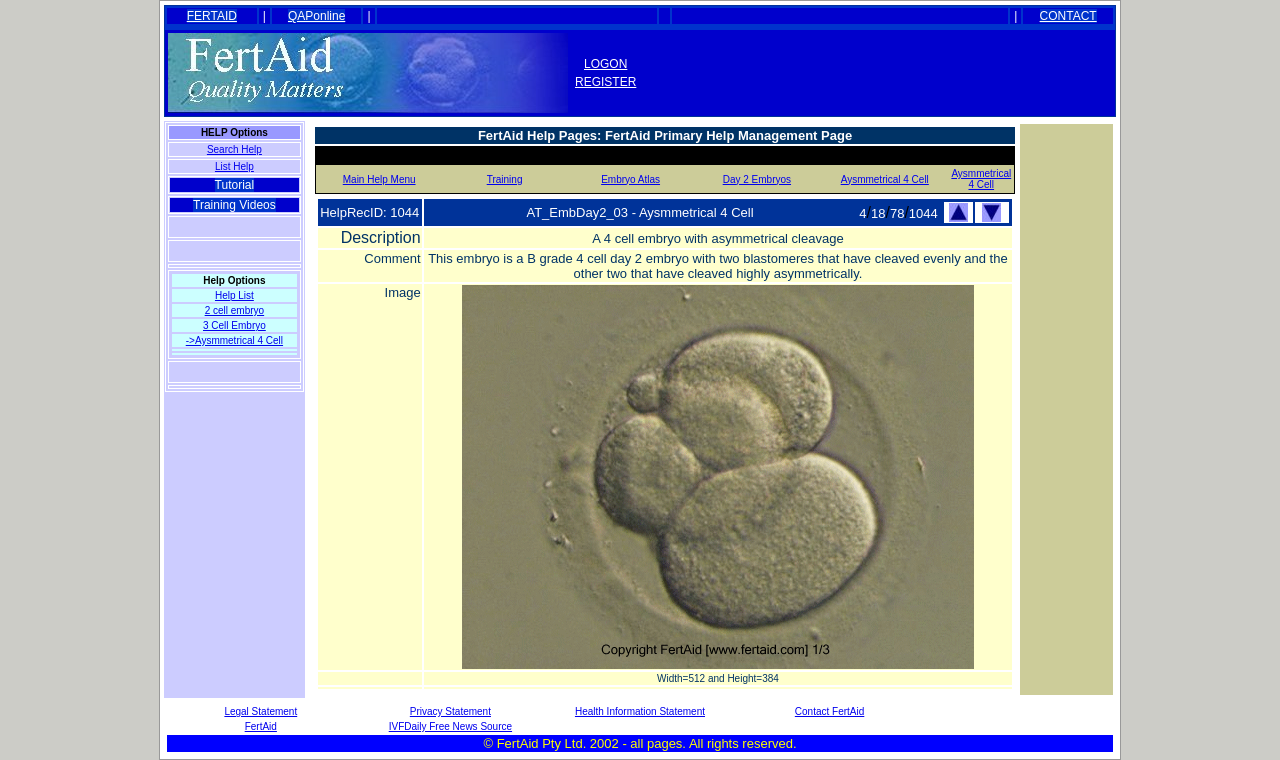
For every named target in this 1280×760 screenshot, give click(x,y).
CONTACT (1068, 16)
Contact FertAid (829, 711)
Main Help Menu (379, 179)
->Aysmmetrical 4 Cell (234, 340)
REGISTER (605, 82)
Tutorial (235, 185)
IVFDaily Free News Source (450, 726)
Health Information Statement (640, 711)
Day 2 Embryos (757, 179)
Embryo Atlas (630, 179)
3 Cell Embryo (234, 325)
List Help (234, 166)
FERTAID (212, 16)
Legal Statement (260, 711)
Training (505, 179)
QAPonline (316, 16)
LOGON (605, 64)
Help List (234, 295)
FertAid (261, 726)
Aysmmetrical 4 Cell (885, 179)
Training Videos (234, 205)
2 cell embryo (234, 310)
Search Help (234, 149)
